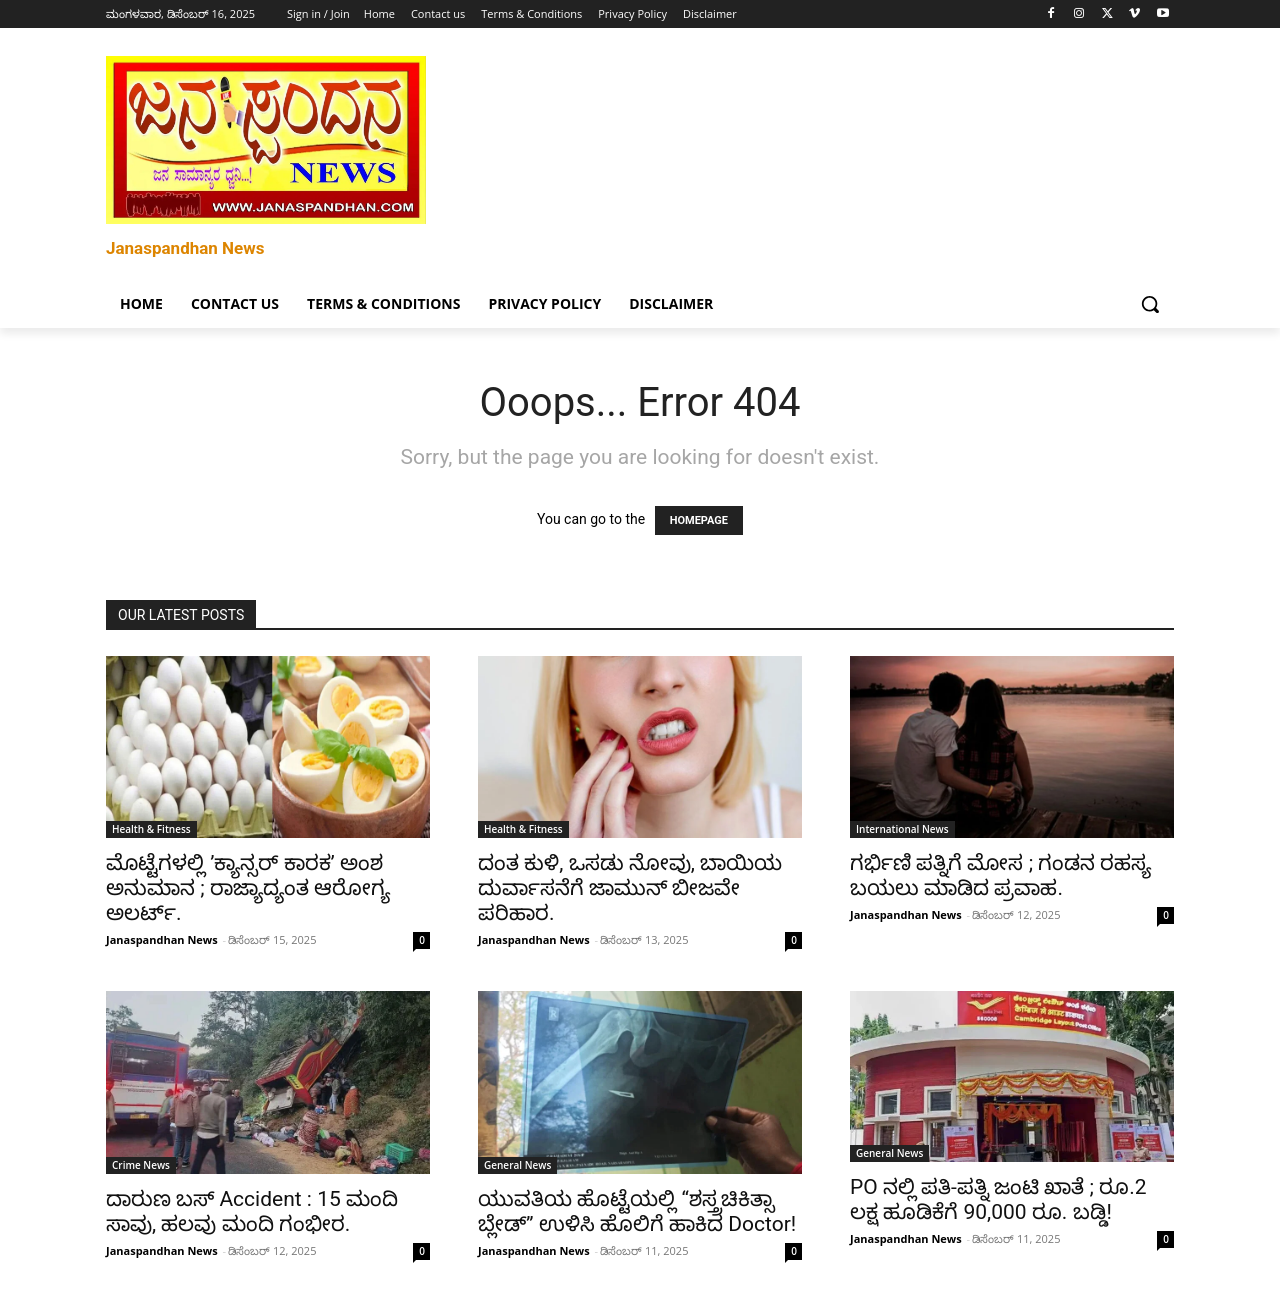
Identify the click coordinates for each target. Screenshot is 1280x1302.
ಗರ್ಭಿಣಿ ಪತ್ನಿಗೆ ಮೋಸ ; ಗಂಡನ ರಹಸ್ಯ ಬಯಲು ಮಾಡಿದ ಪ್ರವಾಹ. (1001, 875)
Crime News (141, 1165)
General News (517, 1165)
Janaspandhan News (162, 939)
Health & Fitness (151, 829)
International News (902, 829)
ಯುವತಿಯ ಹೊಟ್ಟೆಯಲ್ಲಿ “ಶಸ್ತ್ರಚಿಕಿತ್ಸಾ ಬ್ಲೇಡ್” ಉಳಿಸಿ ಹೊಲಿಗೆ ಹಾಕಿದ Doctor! (637, 1211)
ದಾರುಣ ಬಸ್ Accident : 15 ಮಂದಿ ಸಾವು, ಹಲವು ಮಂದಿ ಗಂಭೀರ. (252, 1211)
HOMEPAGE (699, 520)
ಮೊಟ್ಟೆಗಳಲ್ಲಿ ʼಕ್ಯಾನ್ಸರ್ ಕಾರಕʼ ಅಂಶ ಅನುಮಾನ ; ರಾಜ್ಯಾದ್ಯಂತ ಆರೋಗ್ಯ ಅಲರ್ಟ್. (248, 888)
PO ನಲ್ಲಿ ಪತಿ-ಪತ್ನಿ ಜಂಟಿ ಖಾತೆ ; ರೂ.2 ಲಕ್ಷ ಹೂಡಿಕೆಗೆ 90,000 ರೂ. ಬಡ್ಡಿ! (998, 1199)
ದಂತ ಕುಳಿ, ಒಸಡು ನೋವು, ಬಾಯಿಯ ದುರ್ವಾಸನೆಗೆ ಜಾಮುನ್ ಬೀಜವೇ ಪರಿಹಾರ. (630, 888)
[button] (1150, 304)
